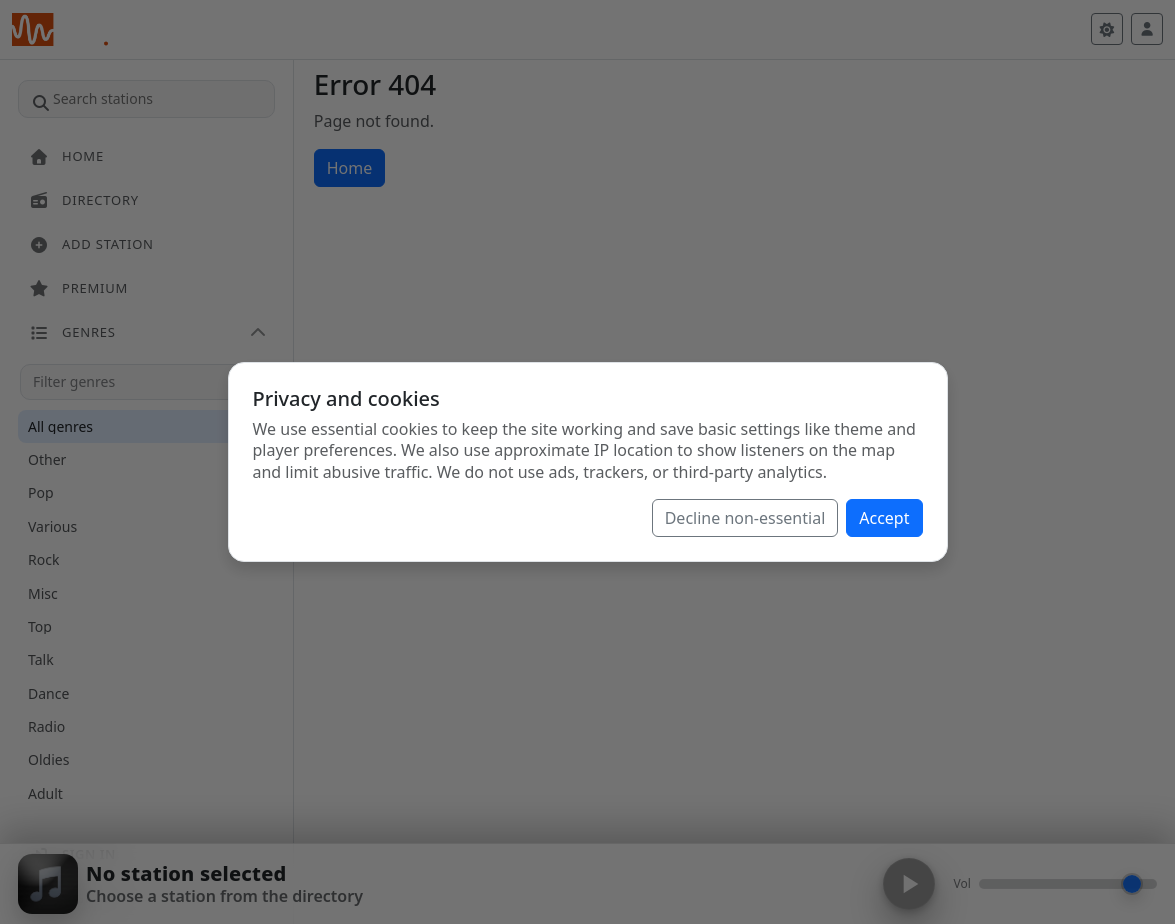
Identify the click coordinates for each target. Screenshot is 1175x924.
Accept (884, 518)
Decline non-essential (745, 518)
